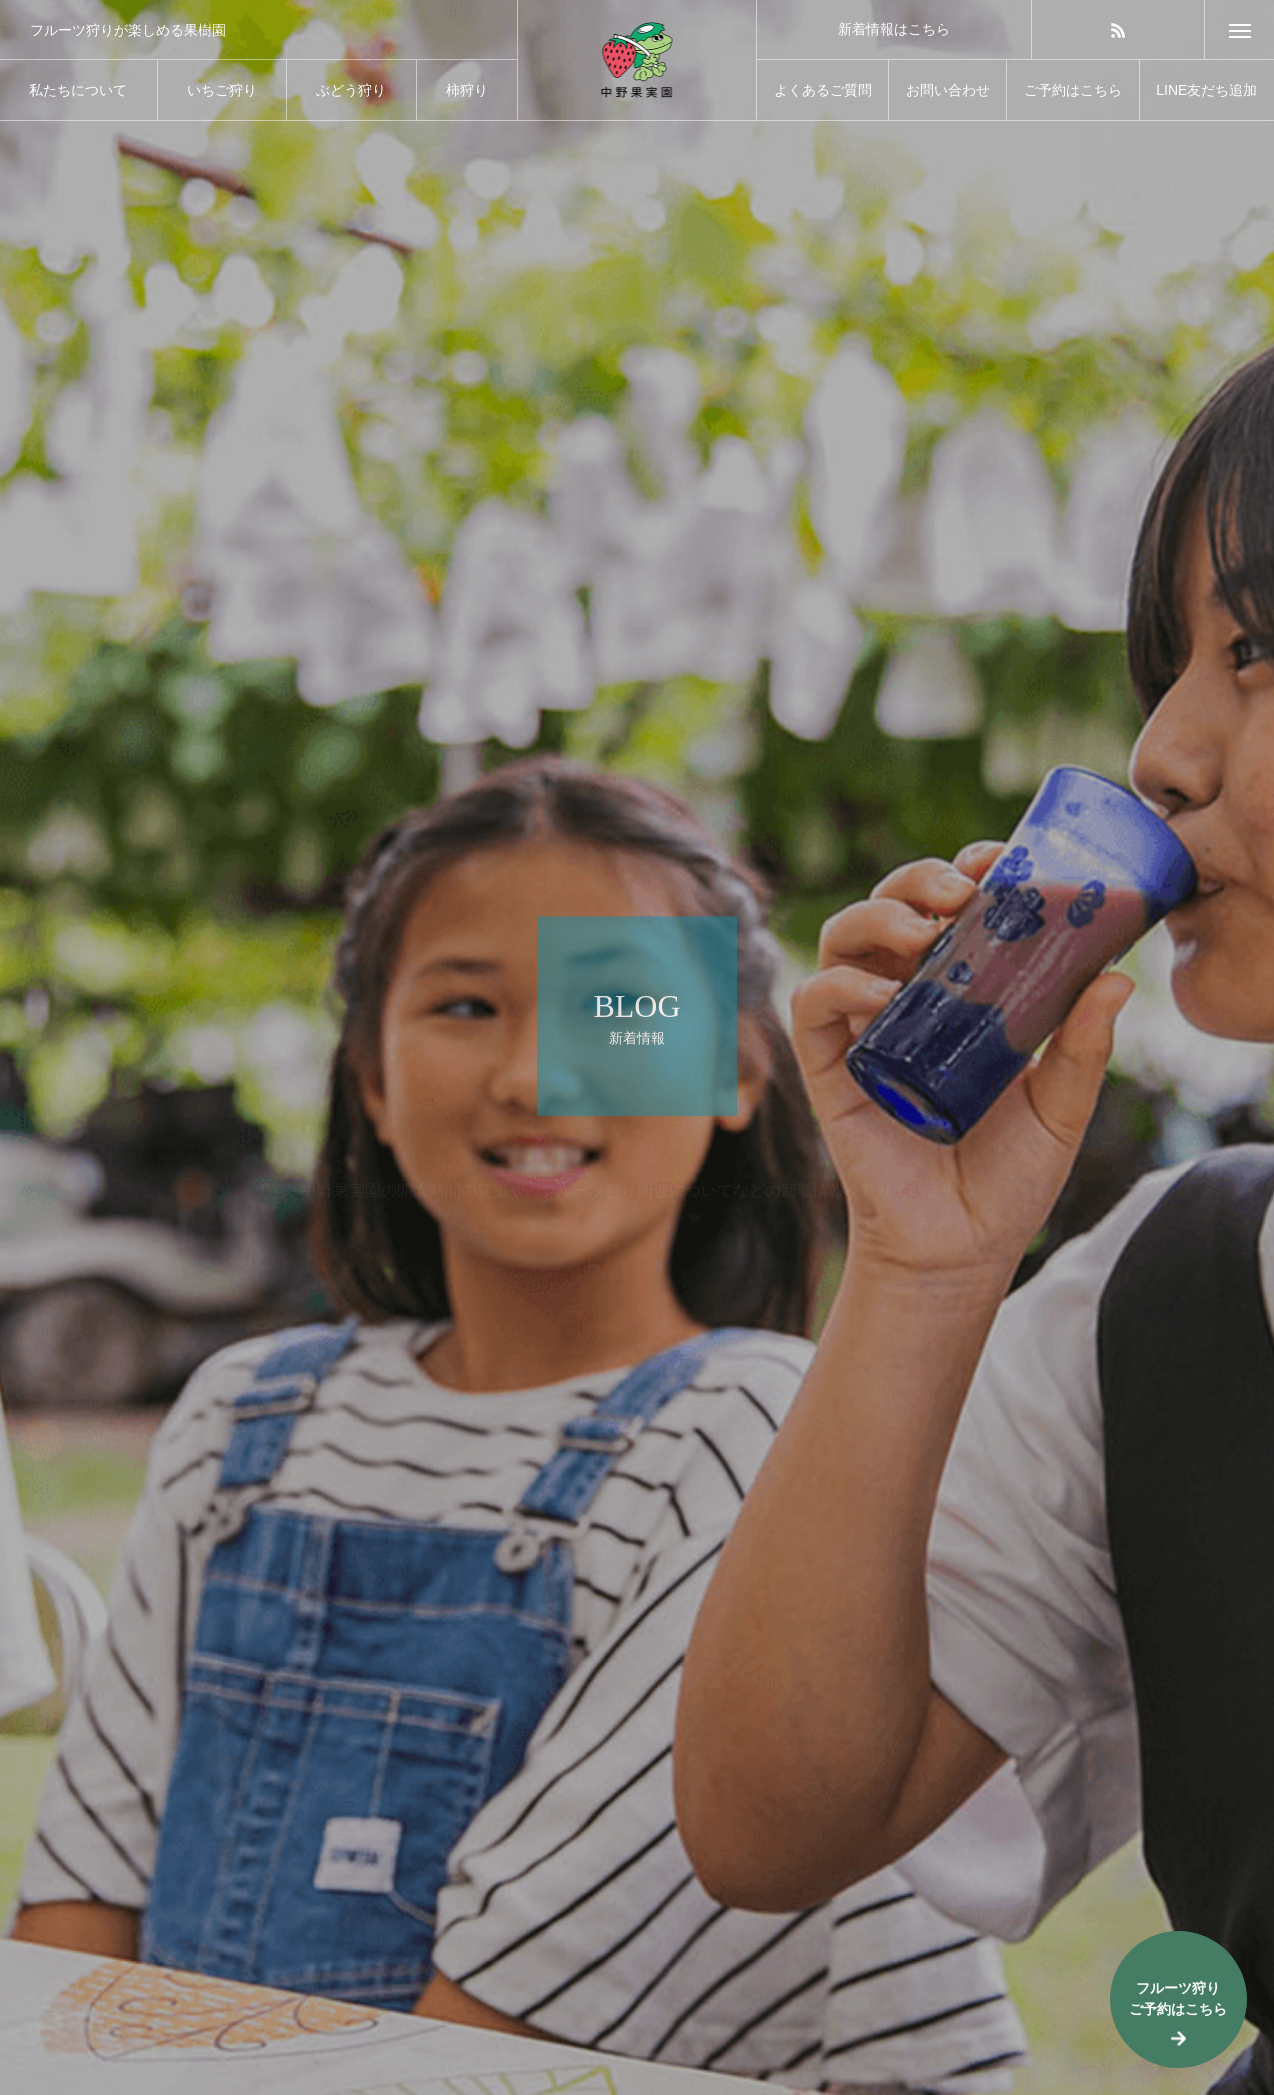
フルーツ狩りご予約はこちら (1178, 1998)
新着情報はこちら (894, 29)
